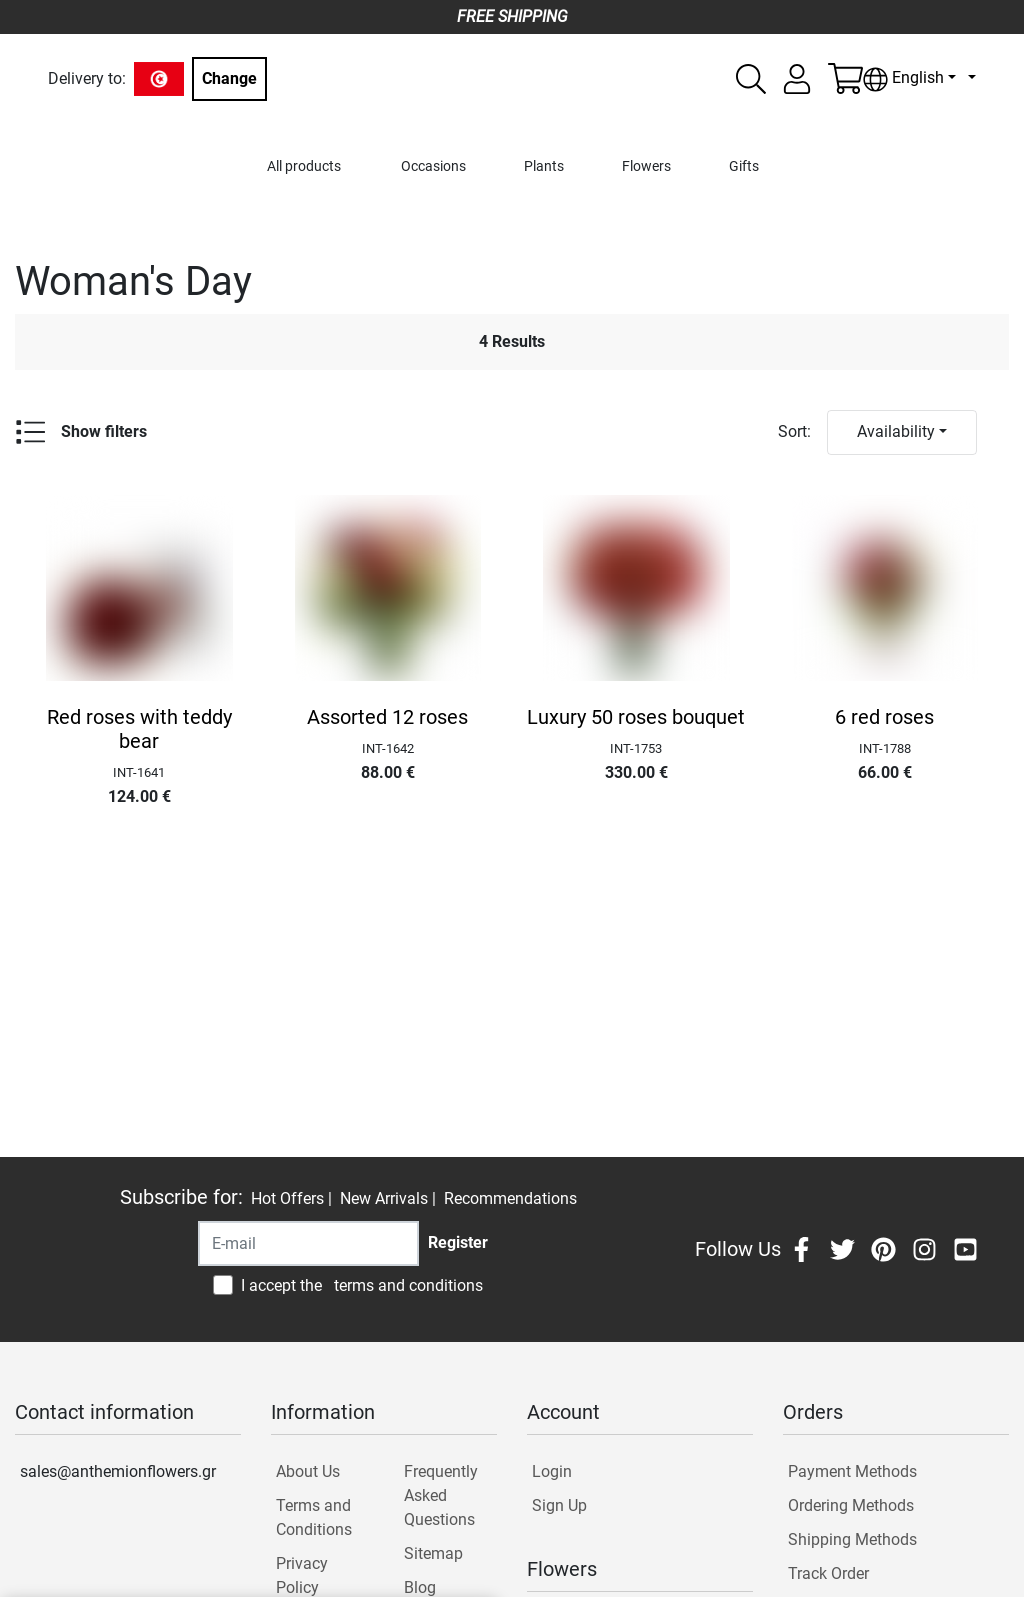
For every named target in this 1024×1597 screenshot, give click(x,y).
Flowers (646, 166)
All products (304, 166)
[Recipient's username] (308, 1243)
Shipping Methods (852, 1539)
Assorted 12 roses (387, 717)
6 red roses (884, 717)
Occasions (433, 166)
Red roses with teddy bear (139, 729)
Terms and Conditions (314, 1517)
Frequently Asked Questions (441, 1495)
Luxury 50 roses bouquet (636, 717)
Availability (896, 431)
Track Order (828, 1573)
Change (229, 78)
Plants (544, 166)
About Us (308, 1471)
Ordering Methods (851, 1505)
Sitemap (433, 1553)
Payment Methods (852, 1471)
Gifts (744, 166)
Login (552, 1471)
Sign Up (559, 1505)
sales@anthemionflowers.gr (118, 1471)
